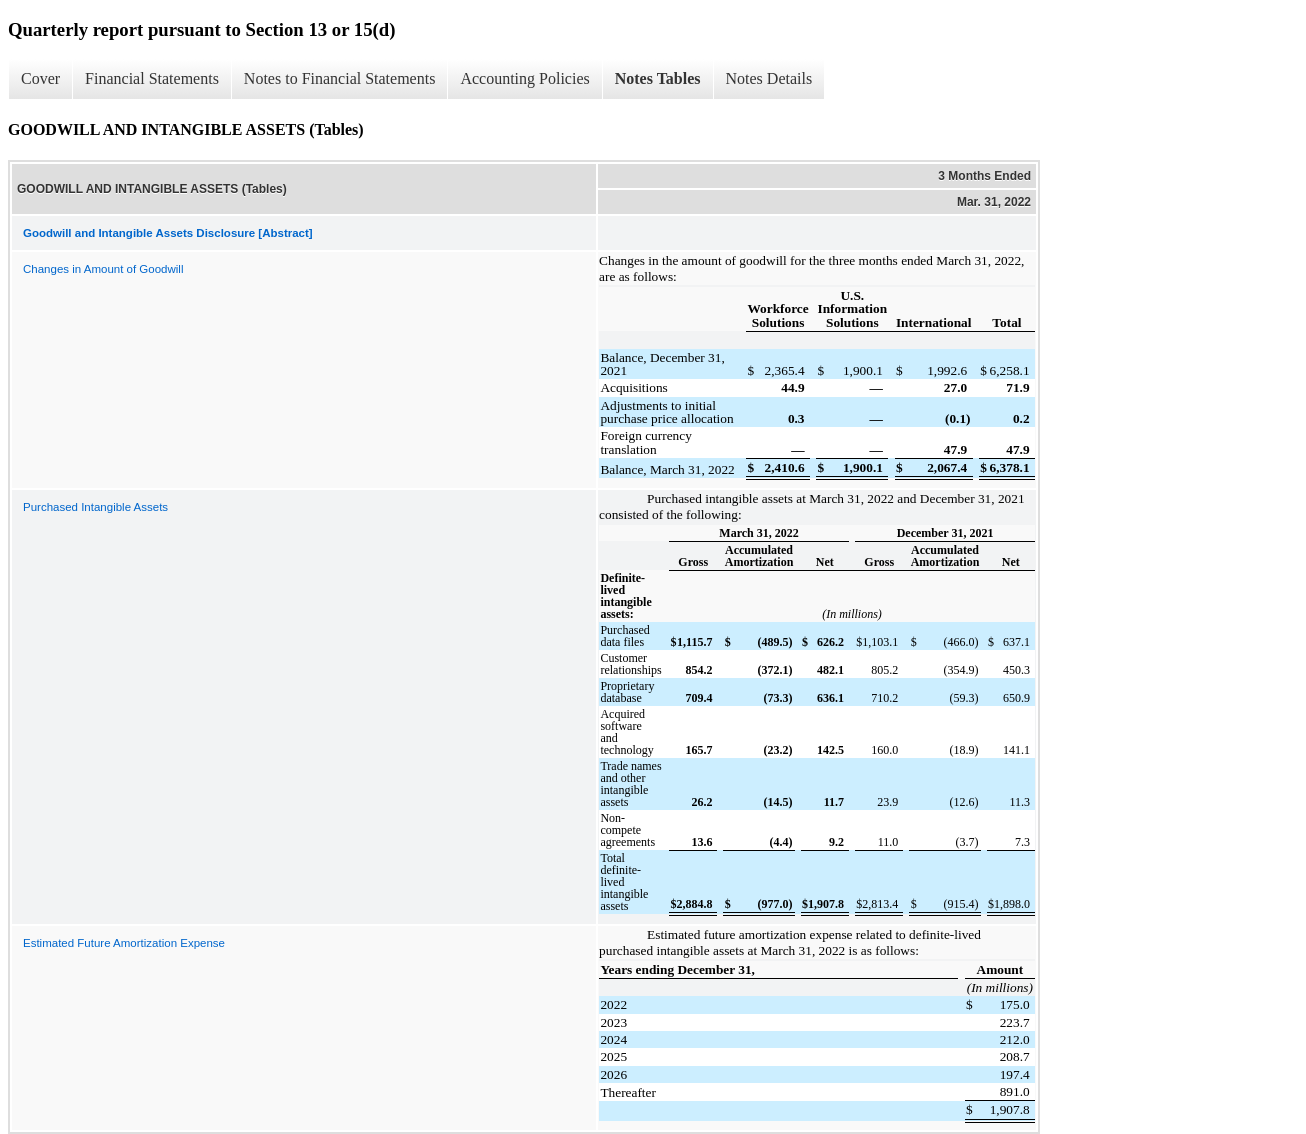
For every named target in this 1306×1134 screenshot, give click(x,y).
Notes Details (769, 78)
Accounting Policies (524, 78)
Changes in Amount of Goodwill (103, 269)
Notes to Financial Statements (340, 78)
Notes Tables (658, 78)
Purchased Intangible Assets (95, 507)
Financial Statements (152, 78)
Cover (40, 78)
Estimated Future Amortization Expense (124, 943)
